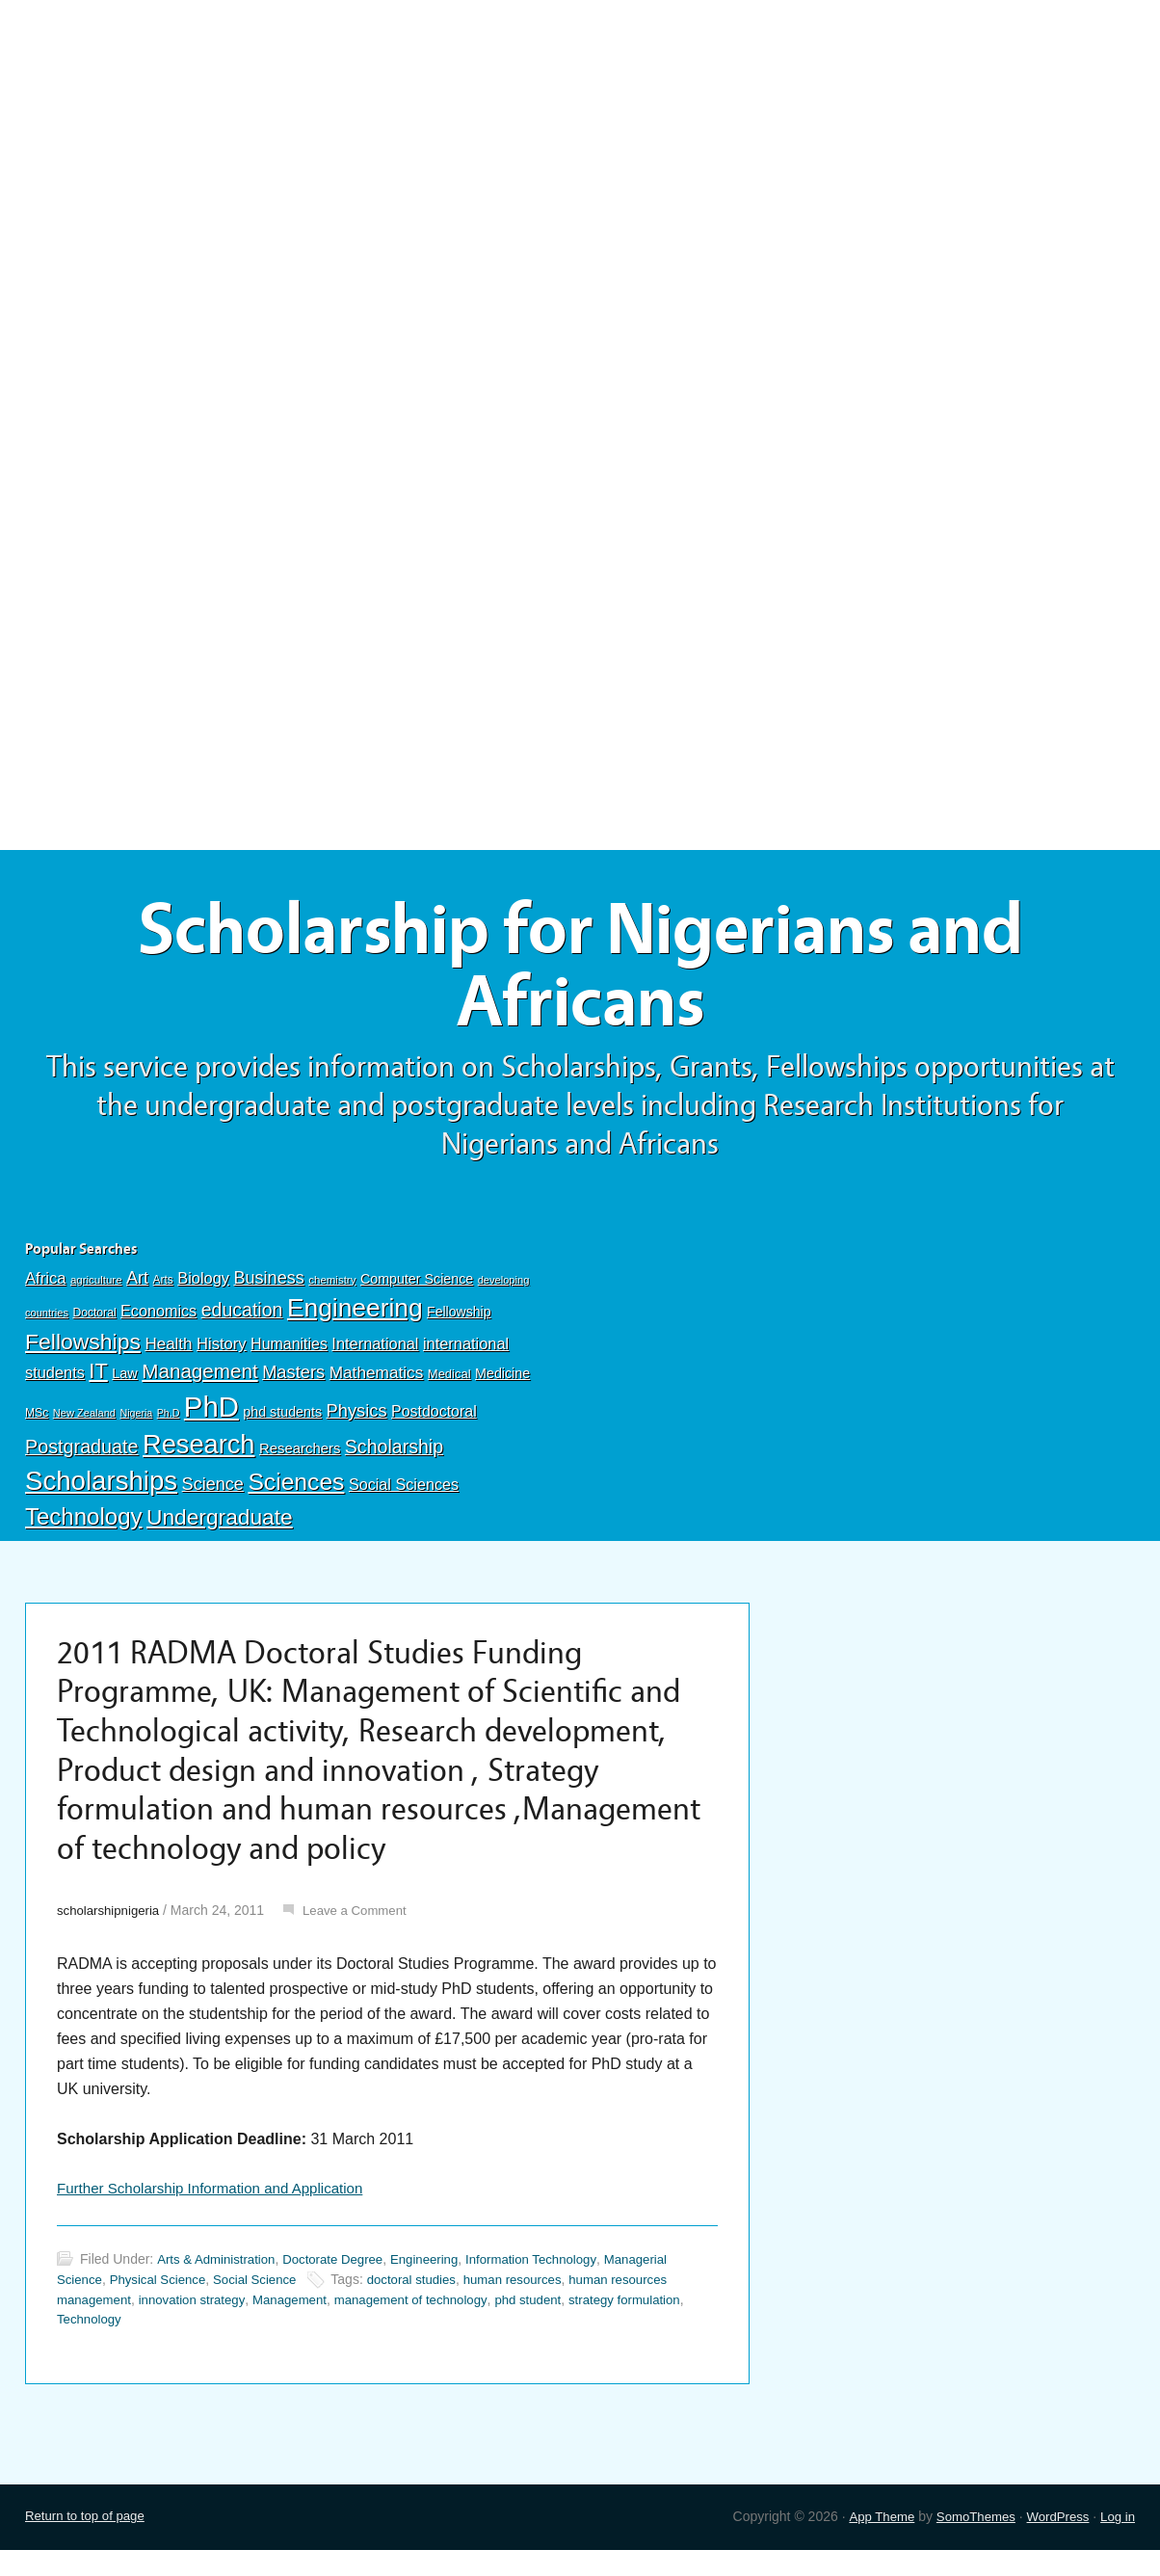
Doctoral (94, 1322)
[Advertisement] (580, 142)
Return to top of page (88, 2542)
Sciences (296, 1490)
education (242, 1319)
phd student (555, 2324)
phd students (282, 1420)
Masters (293, 1381)
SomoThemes (967, 2542)
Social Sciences (404, 1492)
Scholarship (394, 1455)
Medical (449, 1383)
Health (168, 1352)
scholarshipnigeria (111, 1933)
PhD (211, 1415)
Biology (203, 1286)
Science (213, 1492)
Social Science (266, 2304)
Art (137, 1286)
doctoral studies (428, 2304)
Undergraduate (219, 1525)
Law (125, 1383)
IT (98, 1380)
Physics (357, 1419)
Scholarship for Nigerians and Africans (580, 971)
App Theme (869, 2542)
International (374, 1352)
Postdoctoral (434, 1420)
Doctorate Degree (343, 2284)
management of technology (431, 2324)
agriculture (96, 1288)
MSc (36, 1421)
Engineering (355, 1317)
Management (199, 1380)
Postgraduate (82, 1455)
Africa (45, 1287)
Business (268, 1286)
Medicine (502, 1383)
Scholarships (101, 1489)
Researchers (299, 1457)
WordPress (1053, 2542)
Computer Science (416, 1287)
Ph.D (168, 1421)
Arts (163, 1288)
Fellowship (458, 1321)
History (222, 1352)
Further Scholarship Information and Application (219, 2212)
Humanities (289, 1352)
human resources (535, 2304)
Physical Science (164, 2304)
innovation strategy (200, 2324)
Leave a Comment (364, 1933)
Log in (1116, 2542)
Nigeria (135, 1421)
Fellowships (83, 1350)
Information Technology (553, 2284)
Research (198, 1453)
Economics (158, 1320)
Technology (84, 1525)
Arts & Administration (219, 2284)
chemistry (332, 1288)
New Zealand (84, 1421)
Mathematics (377, 1382)
